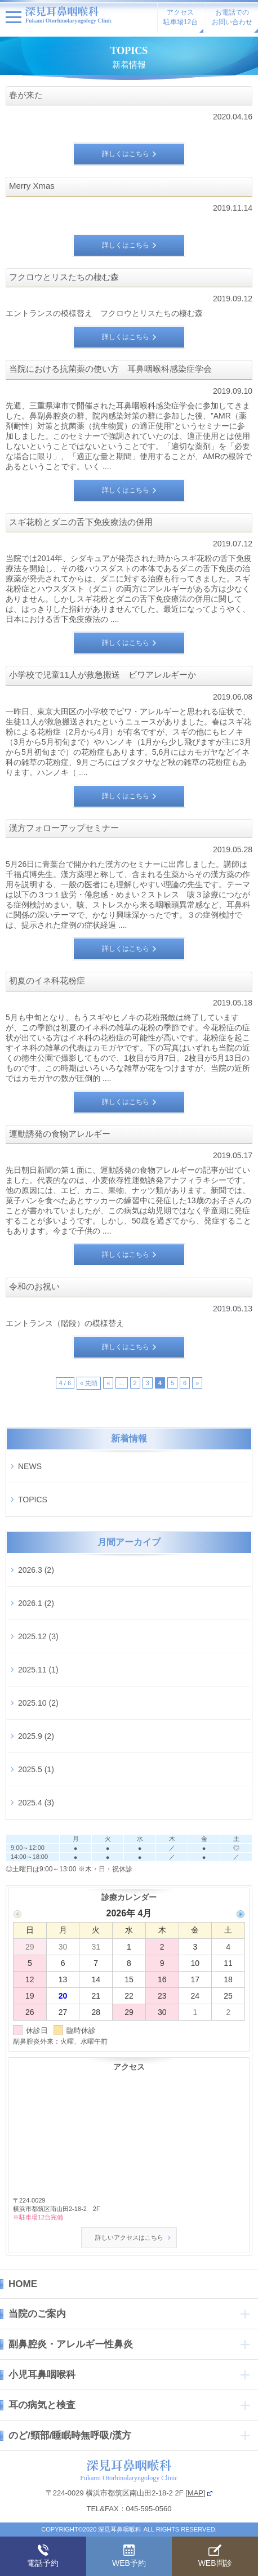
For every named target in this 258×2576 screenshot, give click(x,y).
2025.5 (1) (36, 1769)
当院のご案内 (37, 2313)
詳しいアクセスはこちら (129, 2237)
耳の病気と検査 (41, 2405)
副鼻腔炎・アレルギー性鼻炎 (70, 2344)
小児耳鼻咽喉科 (41, 2374)
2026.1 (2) (36, 1603)
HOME (22, 2284)
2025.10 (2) (38, 1702)
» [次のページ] (197, 1383)
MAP (195, 2493)
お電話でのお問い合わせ (232, 17)
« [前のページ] (108, 1383)
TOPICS (32, 1499)
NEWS (30, 1466)
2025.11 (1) (38, 1669)
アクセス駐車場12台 (180, 17)
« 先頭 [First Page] (88, 1383)
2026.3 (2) (36, 1569)
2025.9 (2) (36, 1736)
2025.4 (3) (36, 1802)
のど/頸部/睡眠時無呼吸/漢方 (69, 2435)
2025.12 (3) (38, 1636)
